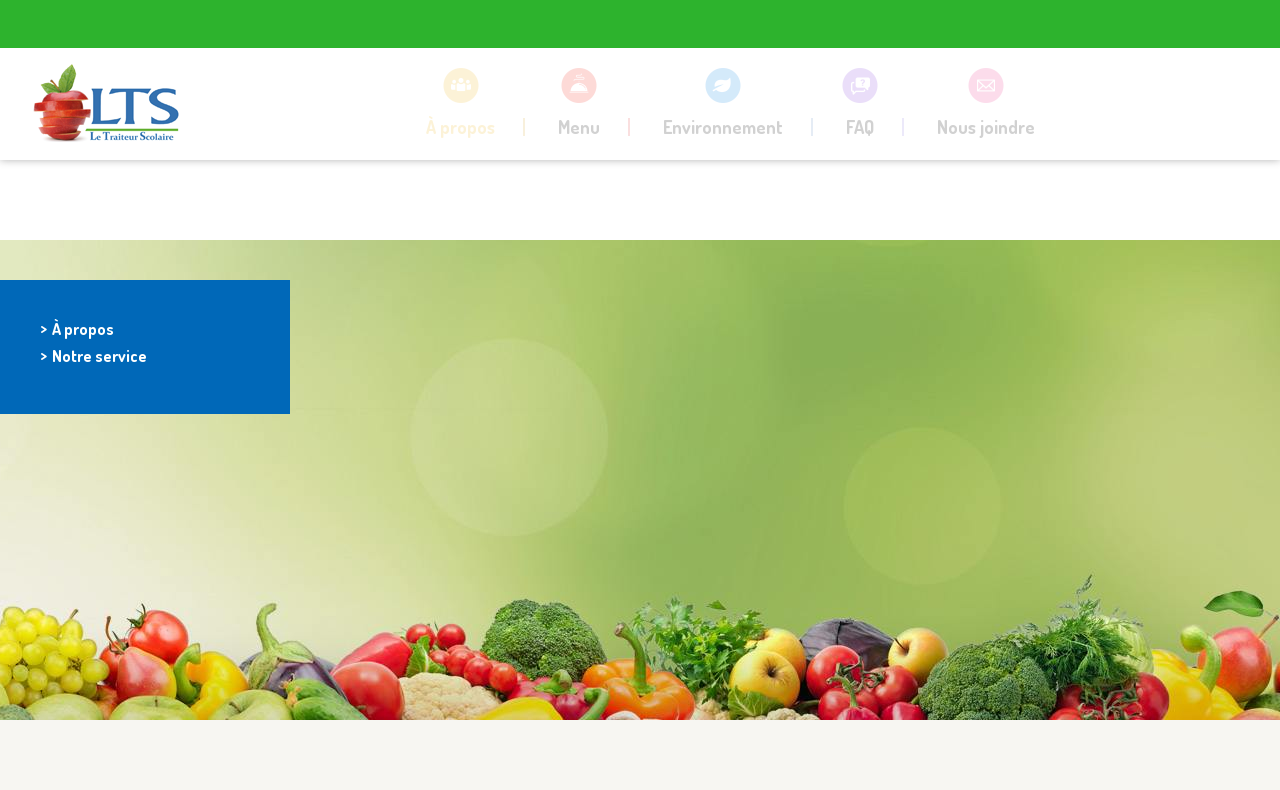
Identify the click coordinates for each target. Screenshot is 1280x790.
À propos (83, 328)
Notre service (99, 355)
